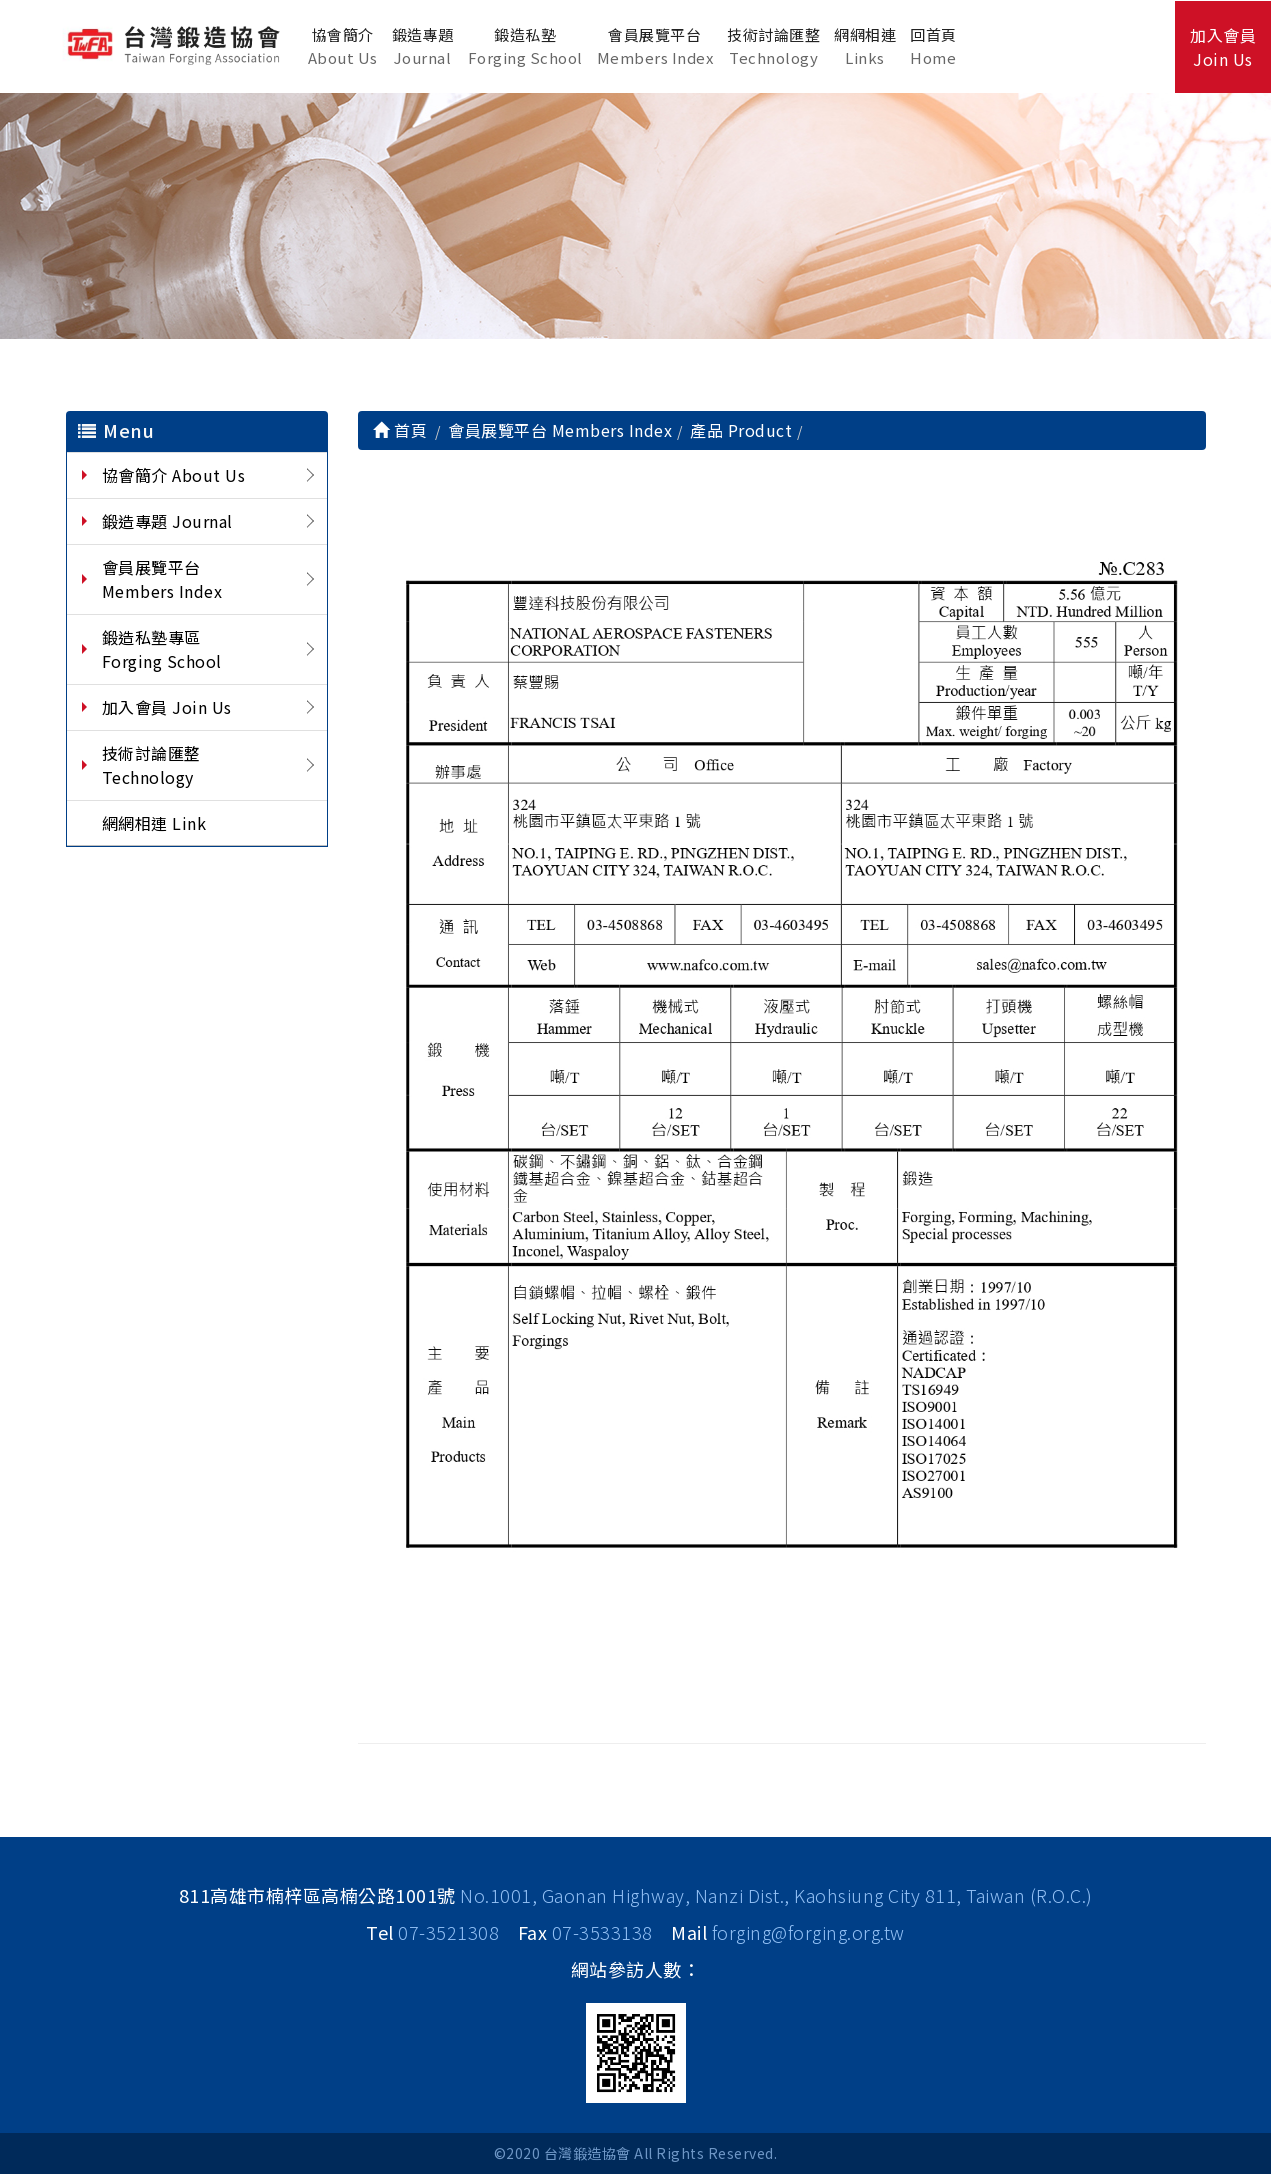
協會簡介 (343, 46)
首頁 (400, 430)
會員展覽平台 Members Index (162, 579)
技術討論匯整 (773, 46)
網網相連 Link (154, 823)
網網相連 (865, 46)
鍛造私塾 (525, 46)
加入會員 (1223, 47)
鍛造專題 (423, 46)
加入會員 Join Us (167, 707)
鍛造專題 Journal (167, 521)
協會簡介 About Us (174, 475)
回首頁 (933, 46)
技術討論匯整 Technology (156, 765)
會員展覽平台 (655, 46)
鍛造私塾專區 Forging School (162, 649)
